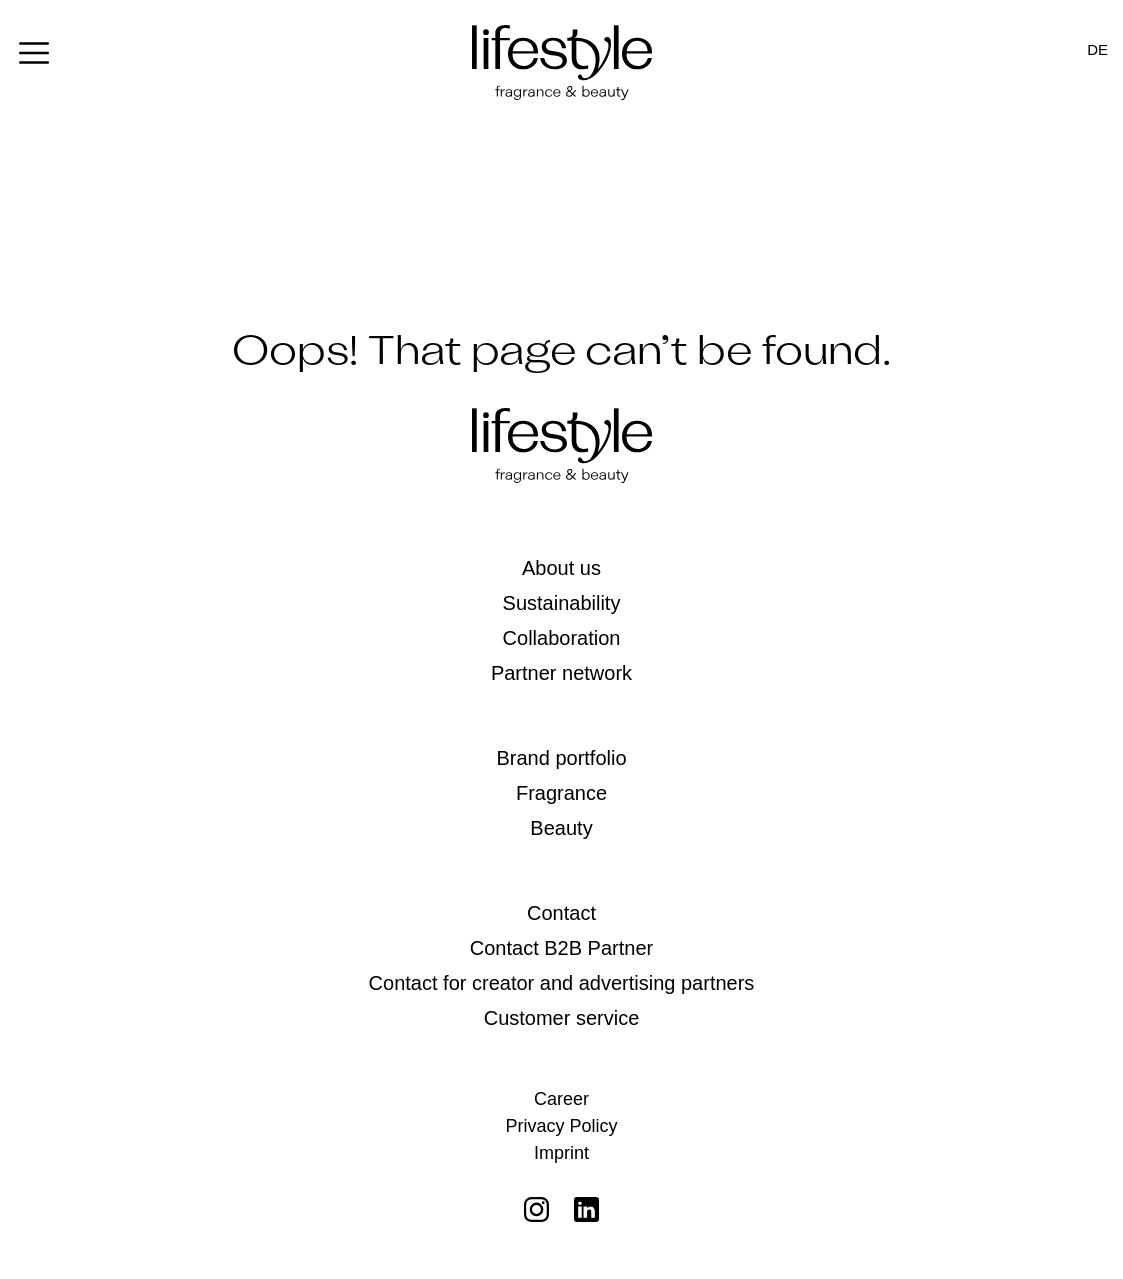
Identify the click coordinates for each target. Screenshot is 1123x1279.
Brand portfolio (561, 758)
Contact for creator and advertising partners (562, 983)
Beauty (561, 828)
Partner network (561, 673)
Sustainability (562, 603)
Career (561, 1099)
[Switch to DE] (1097, 49)
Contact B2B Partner (561, 948)
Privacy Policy (561, 1126)
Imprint (561, 1153)
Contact (561, 913)
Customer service (562, 1018)
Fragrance (561, 793)
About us (561, 568)
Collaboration (562, 638)
